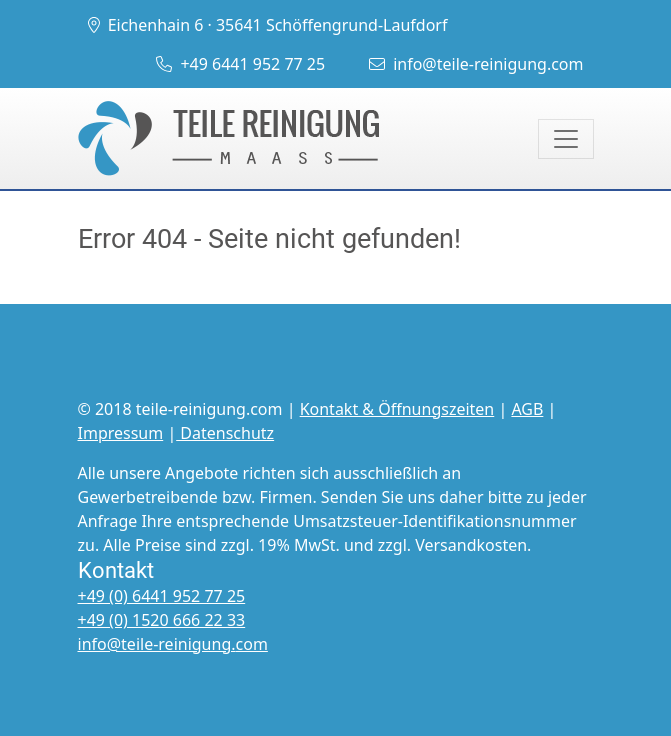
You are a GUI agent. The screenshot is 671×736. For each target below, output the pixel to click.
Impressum (121, 433)
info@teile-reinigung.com (476, 64)
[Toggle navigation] (566, 139)
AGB (527, 409)
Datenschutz (225, 433)
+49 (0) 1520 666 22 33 (162, 620)
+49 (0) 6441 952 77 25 (162, 596)
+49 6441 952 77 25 (240, 64)
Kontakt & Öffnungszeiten (397, 409)
